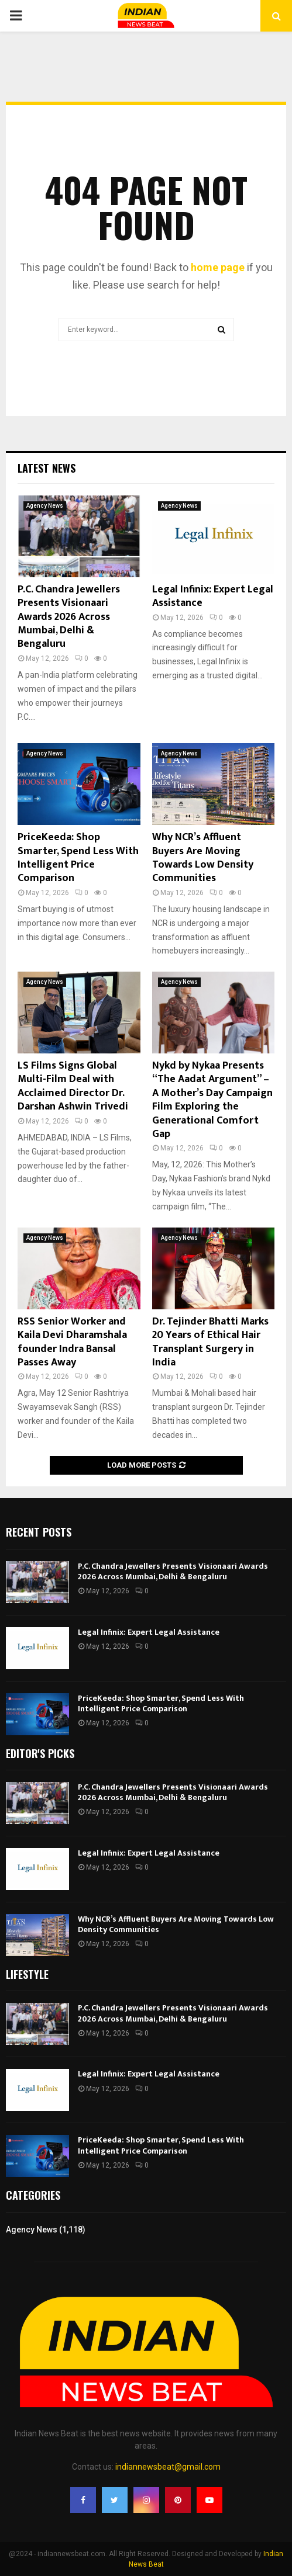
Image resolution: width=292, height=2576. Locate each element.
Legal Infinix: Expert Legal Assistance (212, 596)
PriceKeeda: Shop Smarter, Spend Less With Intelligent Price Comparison (78, 857)
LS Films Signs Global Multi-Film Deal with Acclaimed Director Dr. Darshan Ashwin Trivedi (73, 1086)
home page (218, 267)
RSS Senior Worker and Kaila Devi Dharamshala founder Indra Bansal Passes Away (72, 1342)
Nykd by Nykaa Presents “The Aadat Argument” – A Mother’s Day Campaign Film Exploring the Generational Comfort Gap (212, 1100)
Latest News (46, 468)
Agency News (44, 505)
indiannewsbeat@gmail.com (168, 2466)
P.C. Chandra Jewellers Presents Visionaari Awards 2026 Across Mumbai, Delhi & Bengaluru (69, 617)
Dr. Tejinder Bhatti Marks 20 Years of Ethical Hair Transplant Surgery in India (210, 1342)
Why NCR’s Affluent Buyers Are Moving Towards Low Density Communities (202, 857)
